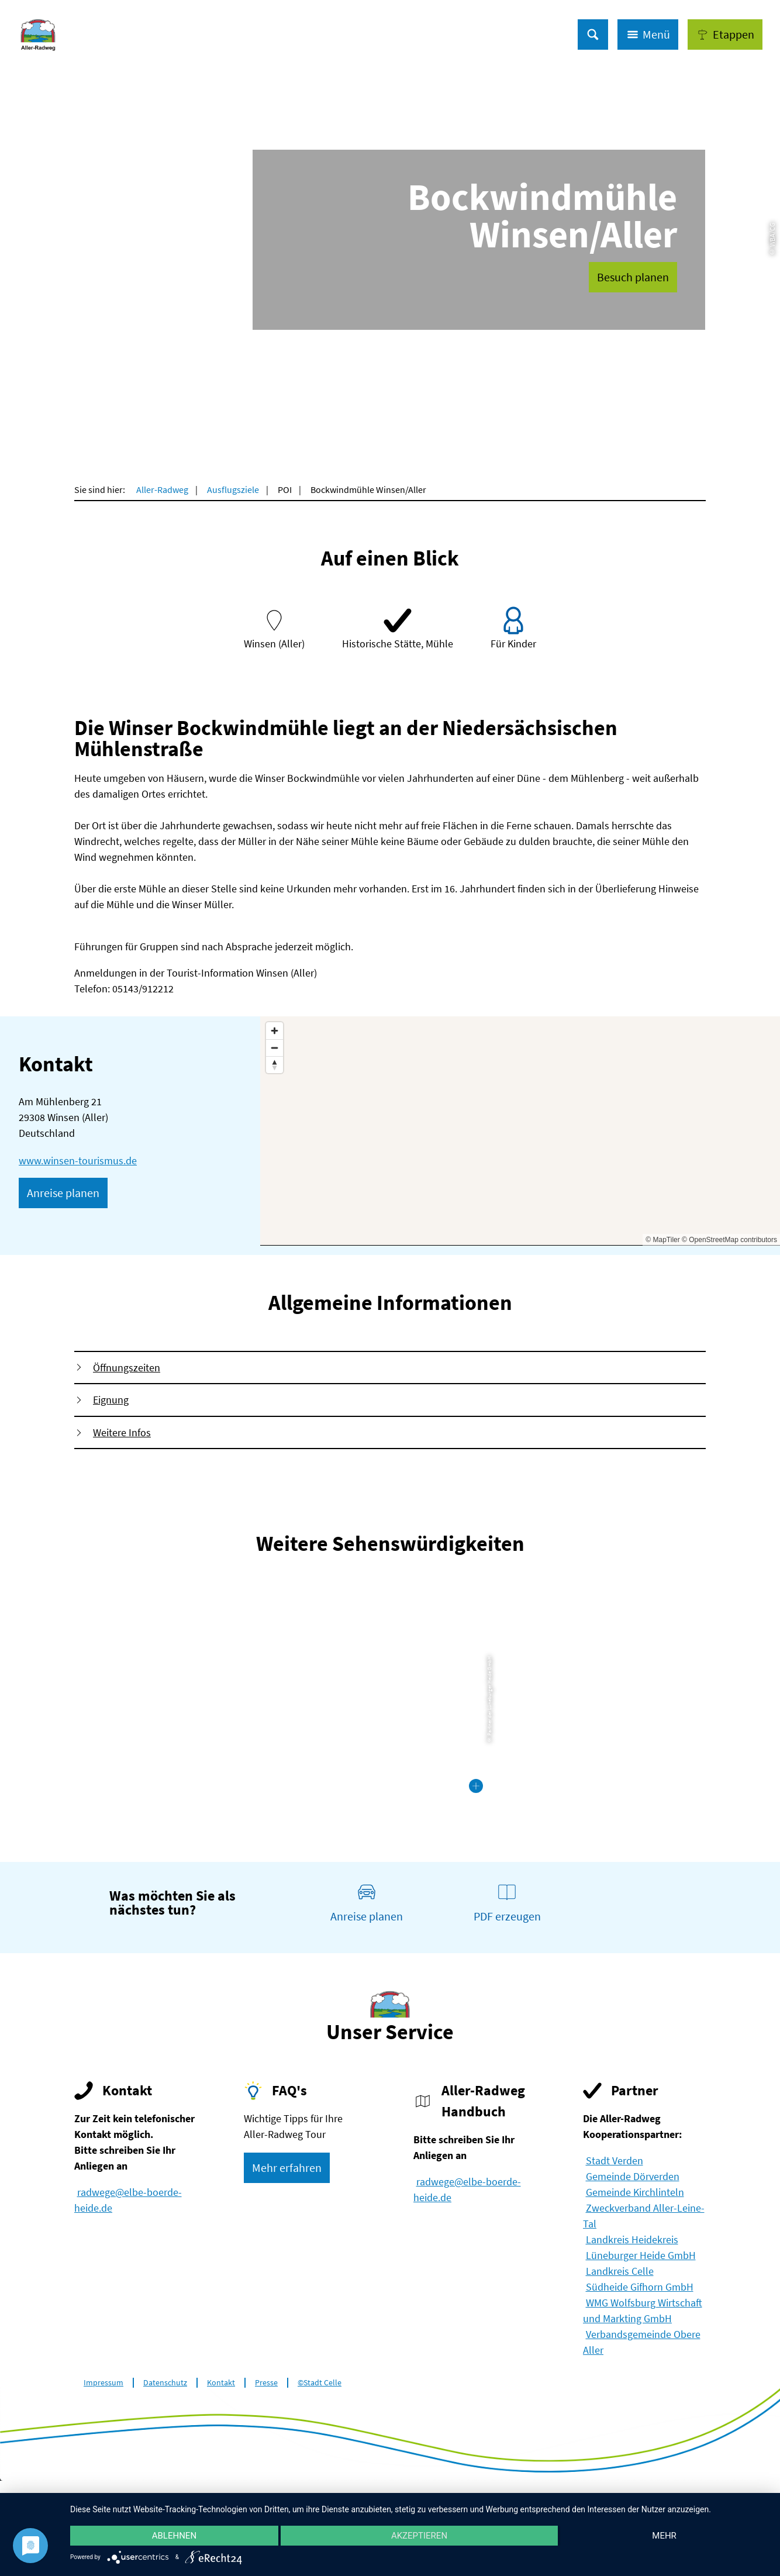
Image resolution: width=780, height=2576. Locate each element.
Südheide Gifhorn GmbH (639, 2287)
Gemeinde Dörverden (632, 2176)
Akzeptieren (419, 2535)
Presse (266, 2383)
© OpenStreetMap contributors (729, 1240)
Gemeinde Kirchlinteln (635, 2192)
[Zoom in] (274, 1030)
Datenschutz (165, 2383)
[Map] (520, 1130)
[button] (725, 34)
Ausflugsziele (233, 489)
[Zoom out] (274, 1047)
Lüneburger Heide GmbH (641, 2255)
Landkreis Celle (620, 2271)
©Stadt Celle (319, 2383)
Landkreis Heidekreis (632, 2239)
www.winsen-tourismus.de (78, 1160)
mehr (664, 2535)
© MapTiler (662, 1240)
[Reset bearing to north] (274, 1064)
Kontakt (221, 2383)
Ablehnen (174, 2535)
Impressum (103, 2383)
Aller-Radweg (162, 489)
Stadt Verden (614, 2160)
